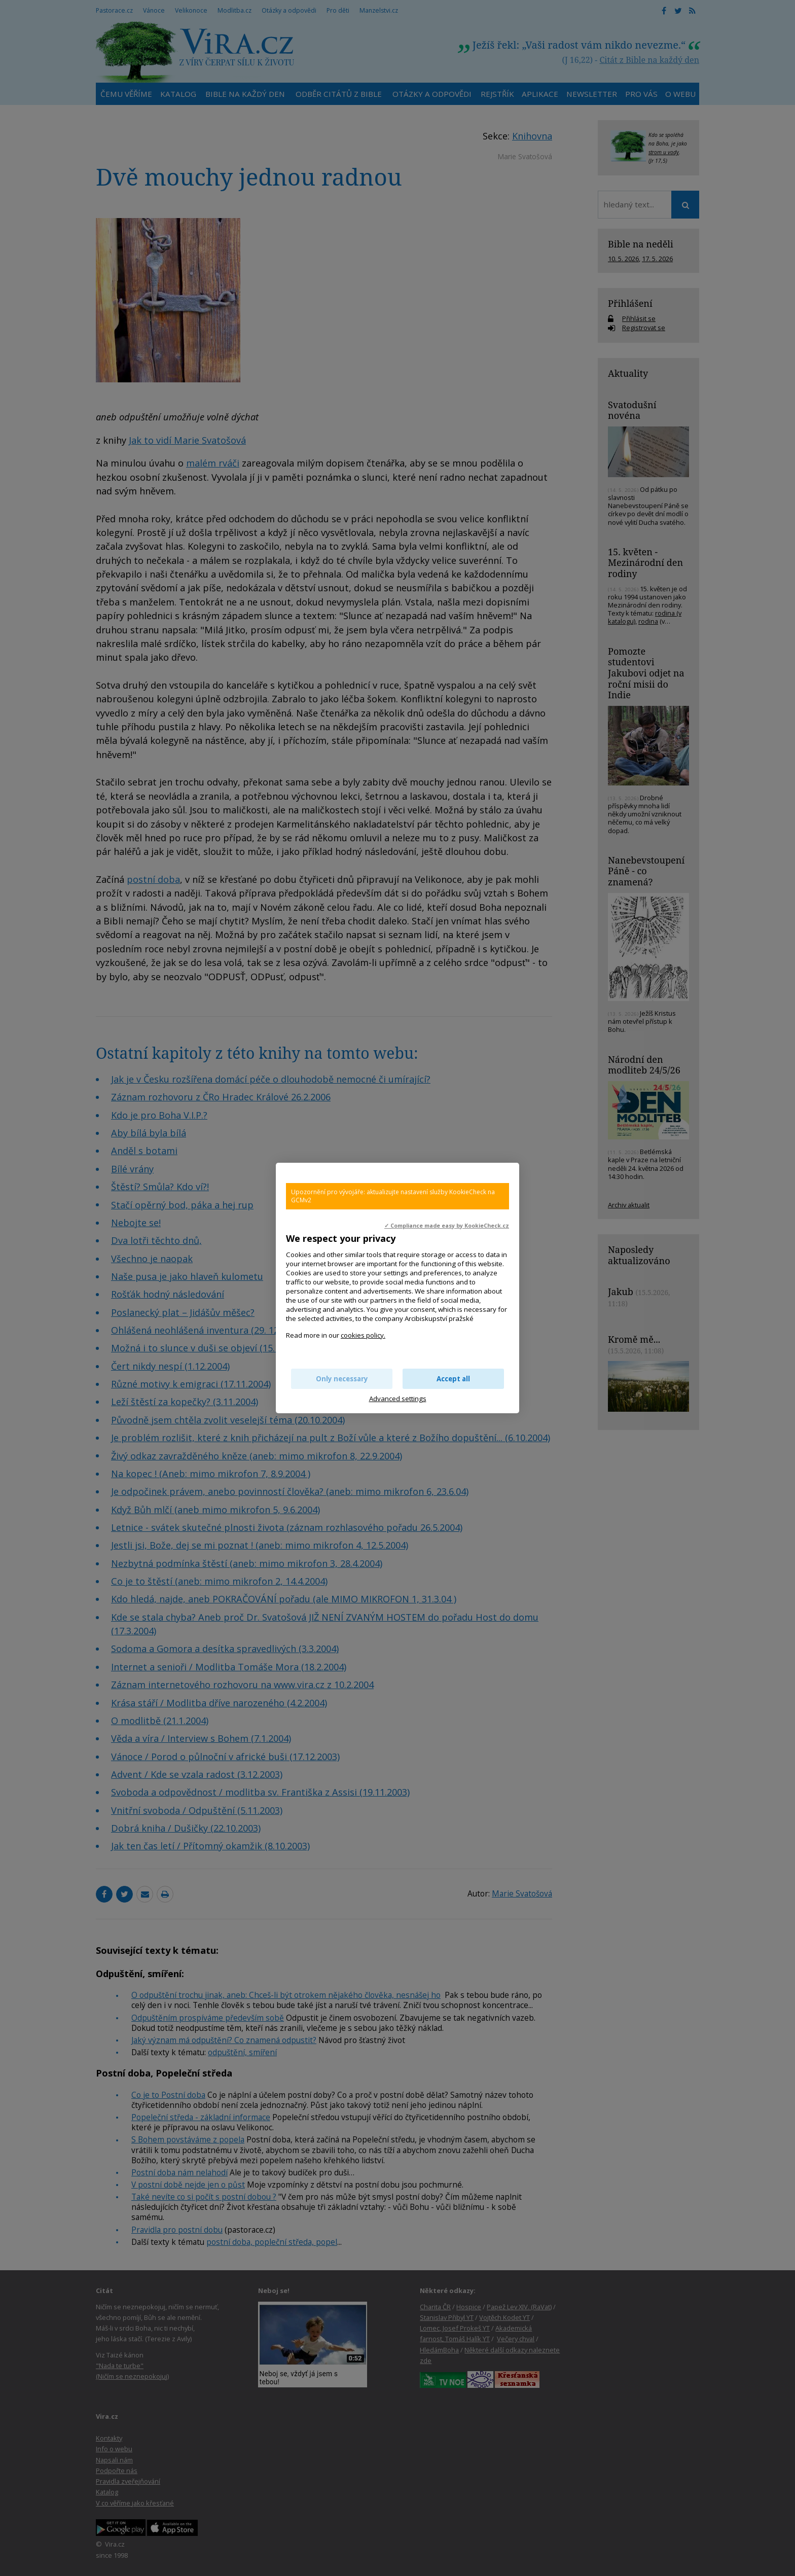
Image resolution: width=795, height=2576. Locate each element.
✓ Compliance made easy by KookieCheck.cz (446, 1225)
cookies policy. (363, 1335)
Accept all (453, 1378)
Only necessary (342, 1378)
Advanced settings (397, 1398)
